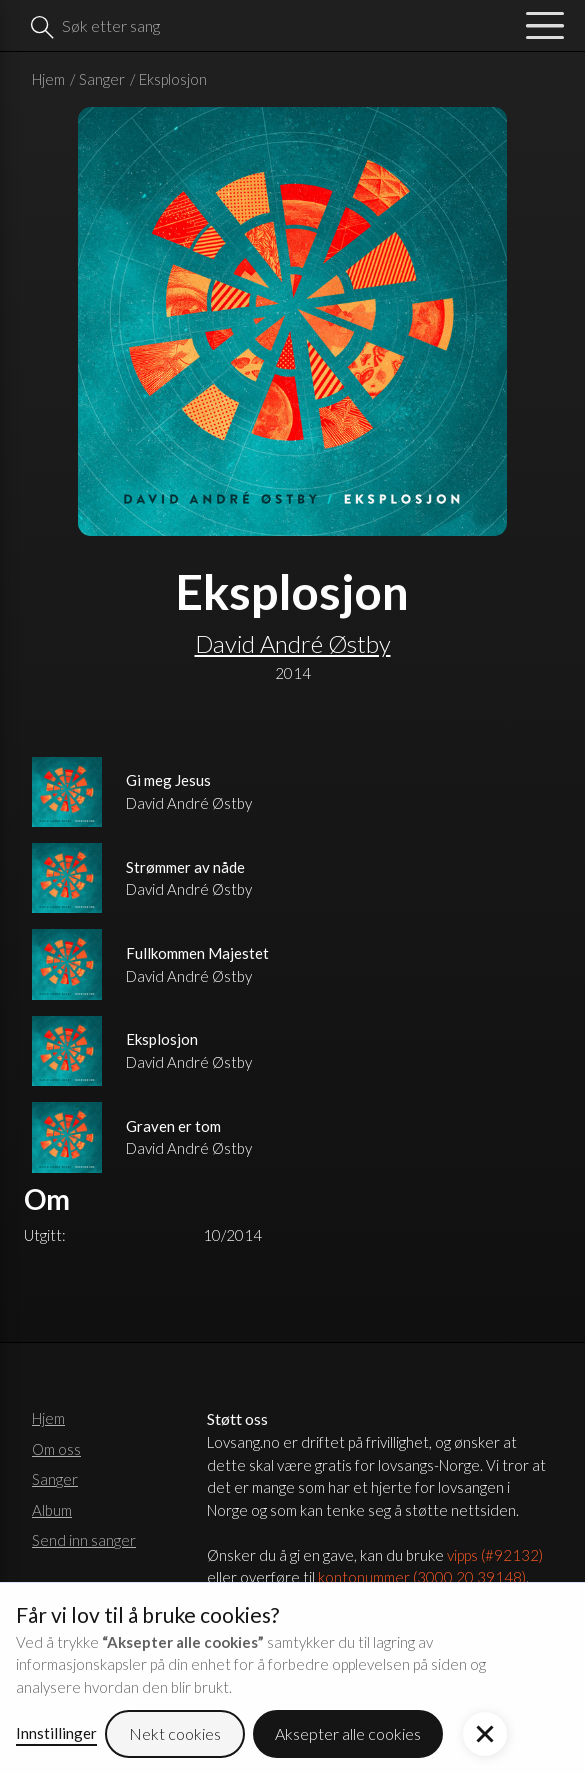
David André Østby (293, 643)
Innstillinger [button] (56, 1733)
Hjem (48, 79)
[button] (485, 1734)
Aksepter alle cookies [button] (348, 1733)
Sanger (102, 79)
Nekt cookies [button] (175, 1733)
